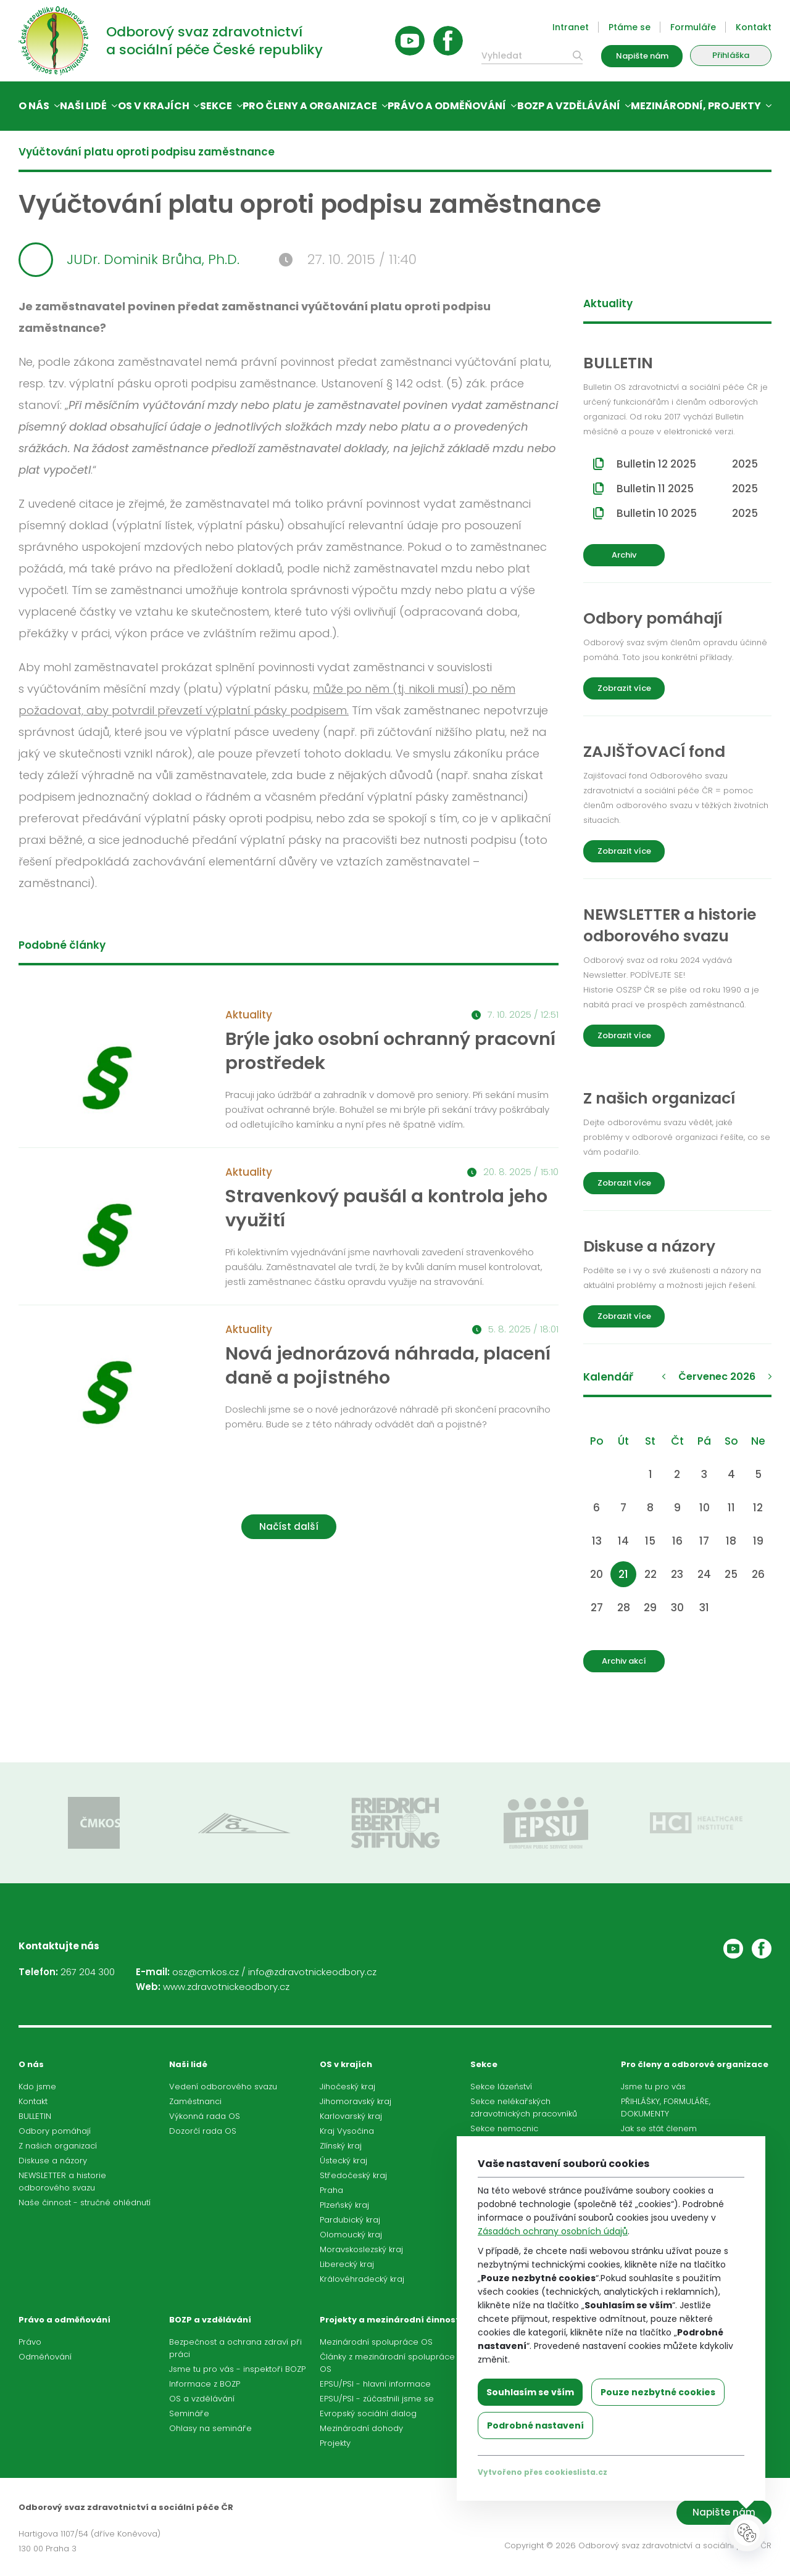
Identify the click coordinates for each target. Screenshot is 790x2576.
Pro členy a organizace (310, 106)
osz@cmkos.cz (205, 1971)
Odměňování (45, 2357)
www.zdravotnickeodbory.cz (226, 1986)
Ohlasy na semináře (210, 2428)
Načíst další (288, 1526)
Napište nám (642, 56)
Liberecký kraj (347, 2264)
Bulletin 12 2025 (687, 463)
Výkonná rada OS (204, 2116)
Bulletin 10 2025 (687, 513)
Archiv (624, 555)
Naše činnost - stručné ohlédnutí (85, 2202)
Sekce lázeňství (501, 2086)
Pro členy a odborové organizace (694, 2064)
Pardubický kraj (350, 2220)
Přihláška (730, 55)
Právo (30, 2342)
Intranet (570, 27)
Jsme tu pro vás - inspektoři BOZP (237, 2369)
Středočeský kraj (353, 2175)
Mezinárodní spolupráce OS (376, 2342)
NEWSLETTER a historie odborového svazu (62, 2181)
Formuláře (693, 27)
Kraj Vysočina (347, 2131)
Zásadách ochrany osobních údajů (553, 2231)
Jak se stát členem (659, 2128)
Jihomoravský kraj (355, 2101)
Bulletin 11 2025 (687, 488)
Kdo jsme (37, 2086)
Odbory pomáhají (55, 2131)
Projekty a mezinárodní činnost (390, 2320)
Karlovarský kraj (351, 2116)
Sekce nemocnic (504, 2128)
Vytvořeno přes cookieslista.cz (542, 2472)
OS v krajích (153, 106)
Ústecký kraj (343, 2160)
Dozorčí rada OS (202, 2131)
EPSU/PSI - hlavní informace (375, 2384)
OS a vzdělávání (202, 2399)
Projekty (335, 2443)
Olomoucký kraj (351, 2234)
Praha (331, 2190)
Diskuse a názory (53, 2160)
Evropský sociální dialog (368, 2413)
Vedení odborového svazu (223, 2086)
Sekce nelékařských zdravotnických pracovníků (523, 2107)
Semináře (189, 2413)
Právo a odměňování (447, 106)
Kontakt (753, 27)
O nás (34, 106)
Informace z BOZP (204, 2384)
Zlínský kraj (341, 2146)
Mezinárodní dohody (361, 2428)
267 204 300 (87, 1971)
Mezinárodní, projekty (696, 106)
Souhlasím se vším (530, 2392)
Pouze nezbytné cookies (658, 2392)
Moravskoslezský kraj (361, 2249)
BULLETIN (35, 2116)
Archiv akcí (624, 1661)
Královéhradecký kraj (362, 2279)
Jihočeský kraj (347, 2086)
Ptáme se (630, 27)
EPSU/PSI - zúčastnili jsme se (377, 2399)
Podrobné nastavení (535, 2425)
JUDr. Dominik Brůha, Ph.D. (129, 259)
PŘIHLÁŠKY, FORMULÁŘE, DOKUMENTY (665, 2107)
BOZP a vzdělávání (568, 106)
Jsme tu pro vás (653, 2086)
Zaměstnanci (195, 2101)
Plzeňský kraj (344, 2205)
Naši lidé (83, 106)
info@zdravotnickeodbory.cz (312, 1971)
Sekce (216, 106)
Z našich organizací (58, 2146)
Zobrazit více (624, 688)
